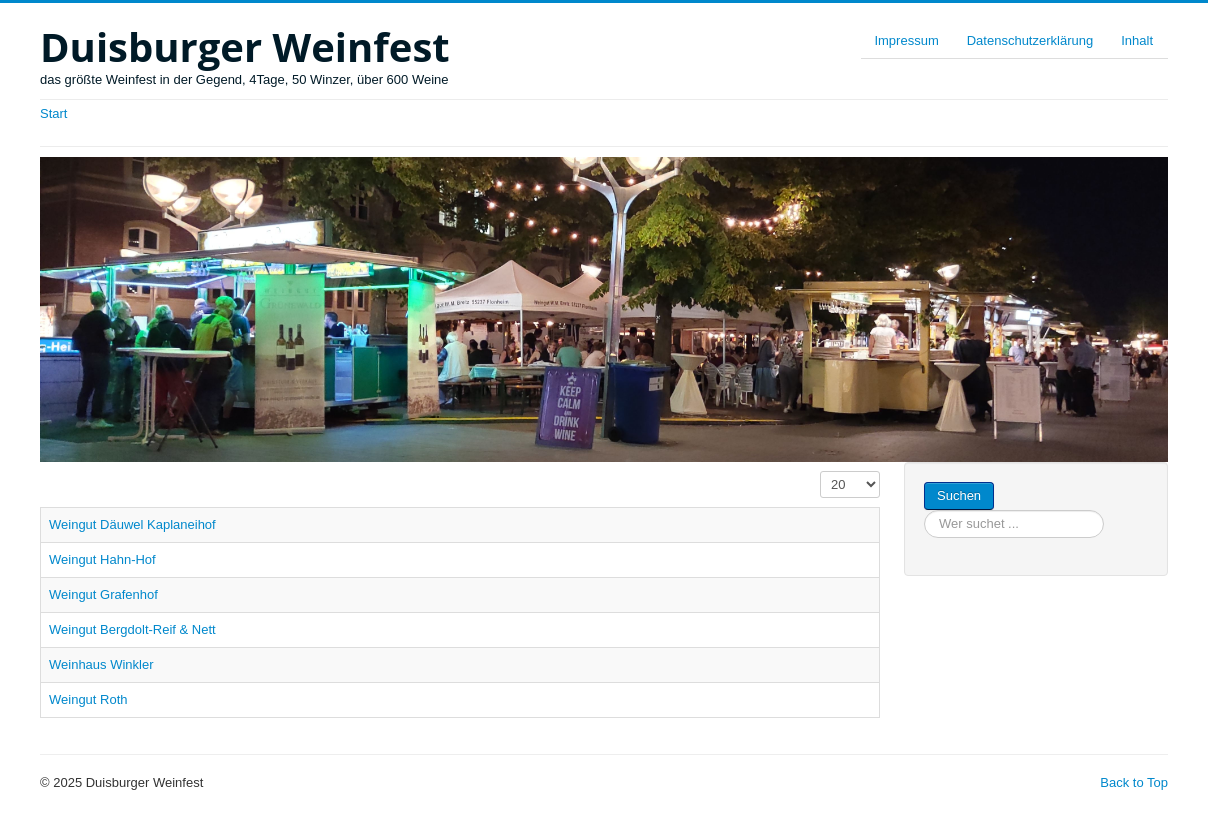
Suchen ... (994, 482)
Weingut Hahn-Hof (102, 559)
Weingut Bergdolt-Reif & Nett (132, 629)
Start (53, 113)
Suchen (959, 495)
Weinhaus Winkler (101, 664)
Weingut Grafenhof (103, 594)
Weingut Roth (88, 699)
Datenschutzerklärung (1030, 40)
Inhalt (1137, 40)
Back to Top (1134, 782)
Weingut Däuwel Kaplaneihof (132, 524)
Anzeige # (820, 471)
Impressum (906, 40)
